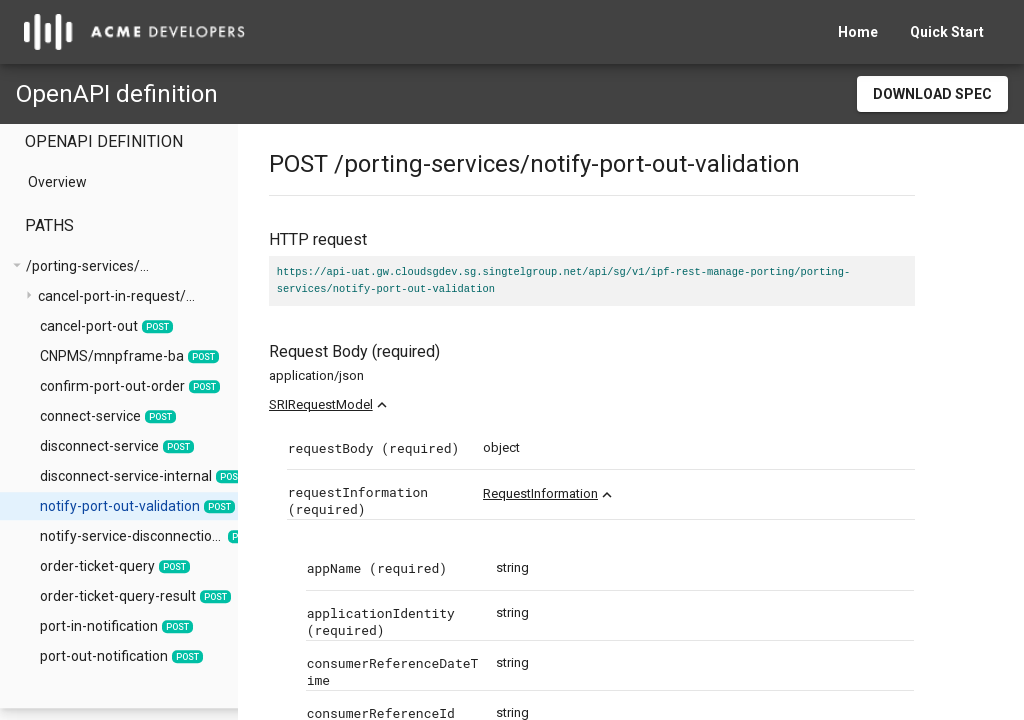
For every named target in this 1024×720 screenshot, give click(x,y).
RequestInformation (582, 493)
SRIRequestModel (363, 404)
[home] (134, 32)
